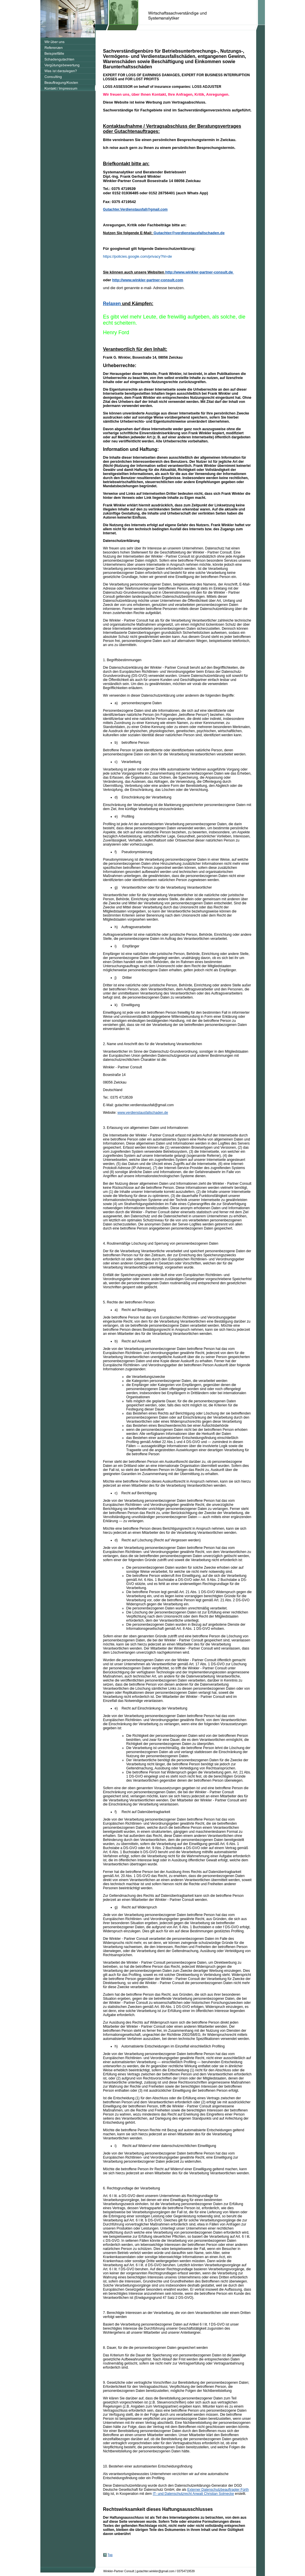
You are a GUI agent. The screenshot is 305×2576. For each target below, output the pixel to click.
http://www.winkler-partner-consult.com (147, 280)
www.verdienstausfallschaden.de (142, 1113)
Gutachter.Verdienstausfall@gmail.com (135, 209)
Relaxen (112, 303)
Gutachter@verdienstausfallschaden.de (189, 233)
